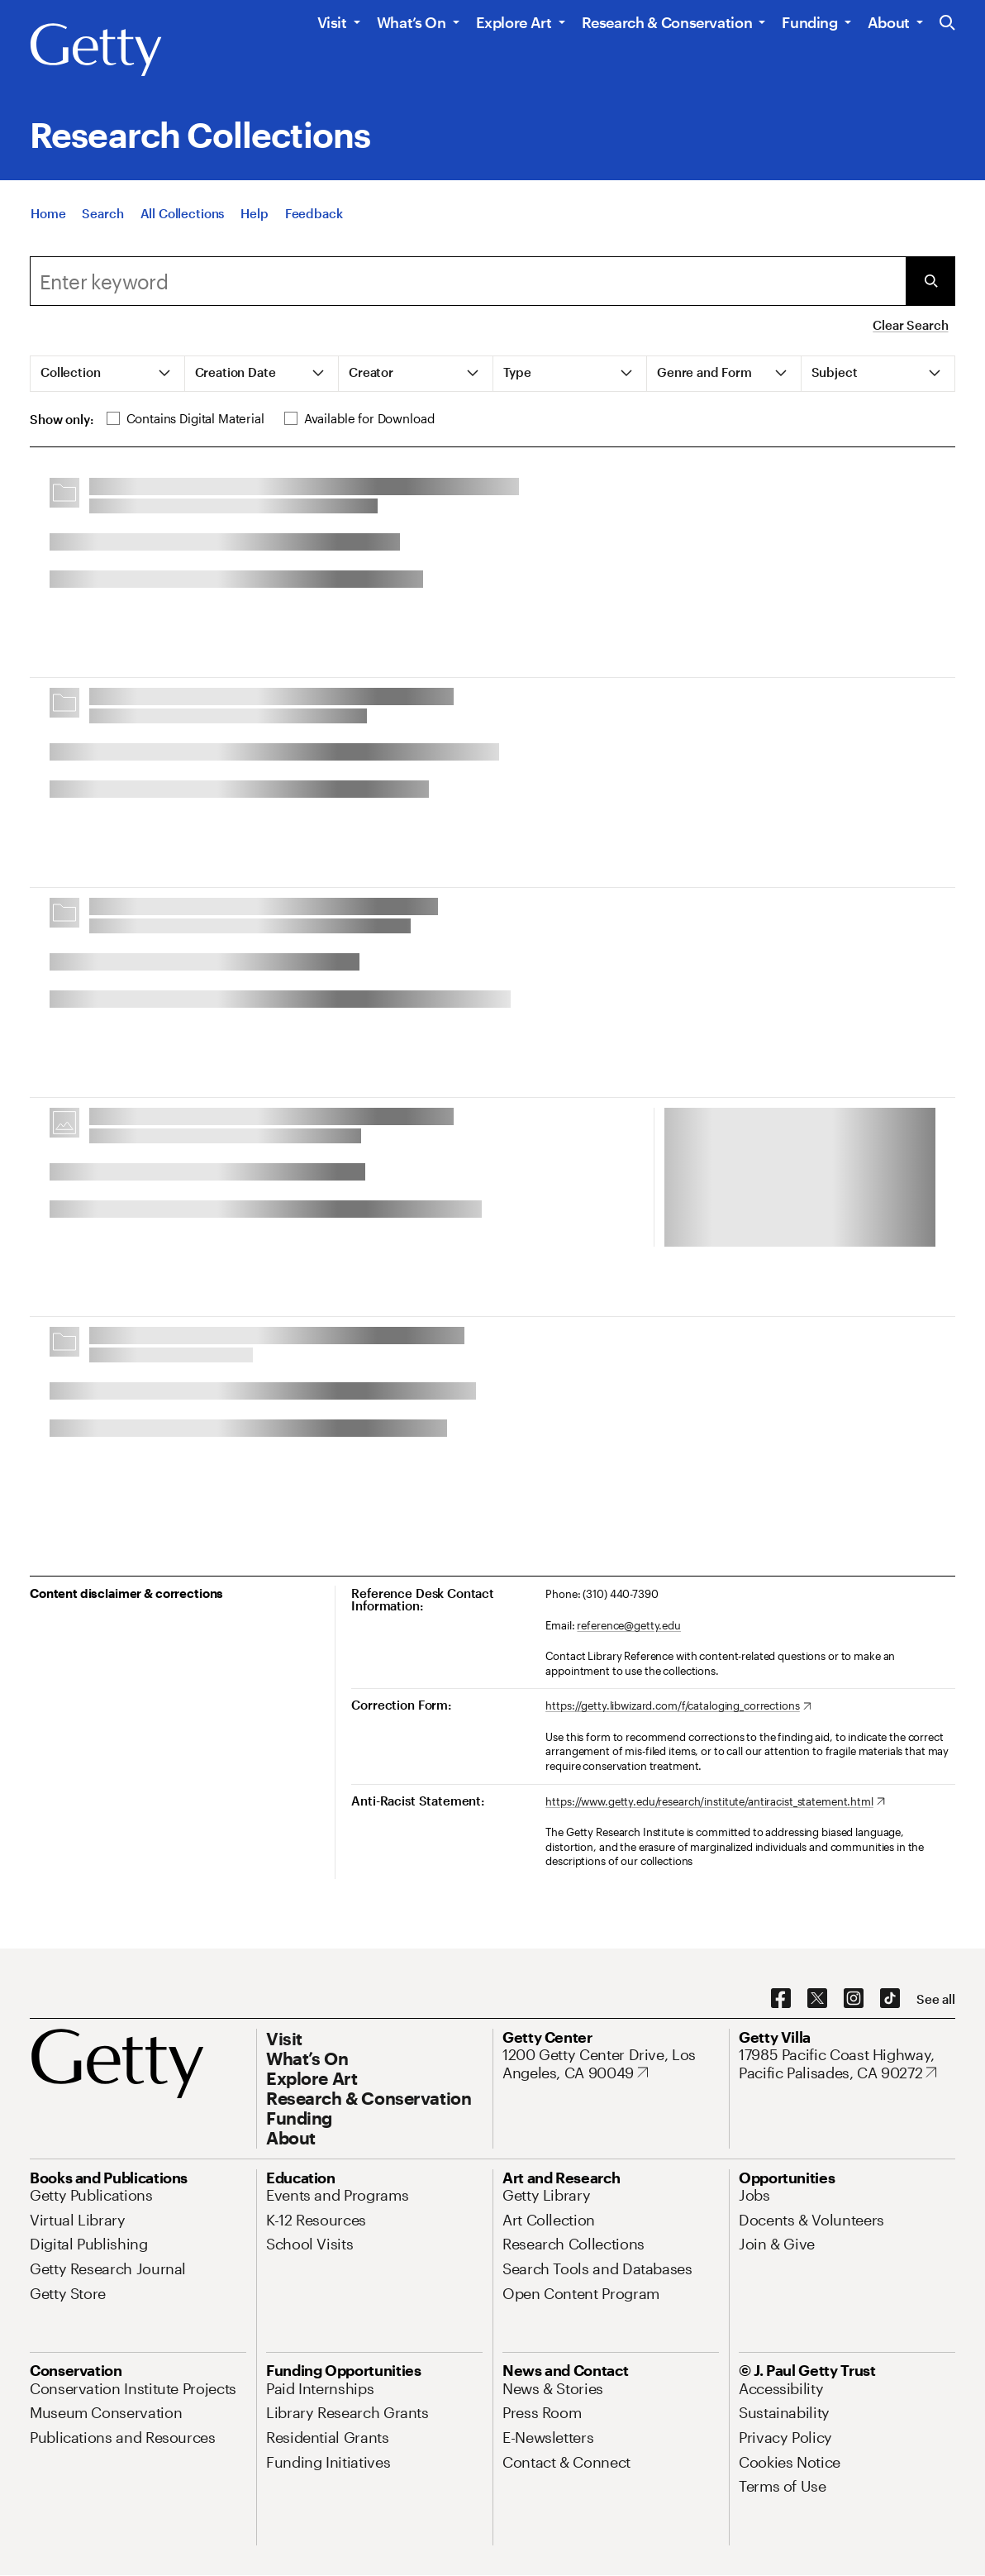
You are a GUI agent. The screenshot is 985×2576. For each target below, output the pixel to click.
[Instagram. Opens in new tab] (854, 1999)
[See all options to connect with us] (935, 1999)
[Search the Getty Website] (947, 23)
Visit (332, 22)
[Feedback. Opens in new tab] (314, 213)
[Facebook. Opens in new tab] (781, 1999)
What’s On (411, 22)
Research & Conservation (667, 22)
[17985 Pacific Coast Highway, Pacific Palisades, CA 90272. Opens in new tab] (847, 2064)
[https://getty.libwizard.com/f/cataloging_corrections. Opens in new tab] (678, 1706)
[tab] (108, 373)
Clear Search (910, 324)
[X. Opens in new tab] (817, 1999)
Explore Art (514, 22)
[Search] (102, 213)
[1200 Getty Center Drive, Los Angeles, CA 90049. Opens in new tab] (610, 2064)
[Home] (48, 213)
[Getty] (96, 50)
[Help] (254, 213)
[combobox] (468, 281)
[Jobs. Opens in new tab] (754, 2195)
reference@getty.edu (629, 1625)
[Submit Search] (930, 281)
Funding (809, 22)
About (889, 22)
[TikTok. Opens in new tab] (890, 1999)
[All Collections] (182, 213)
